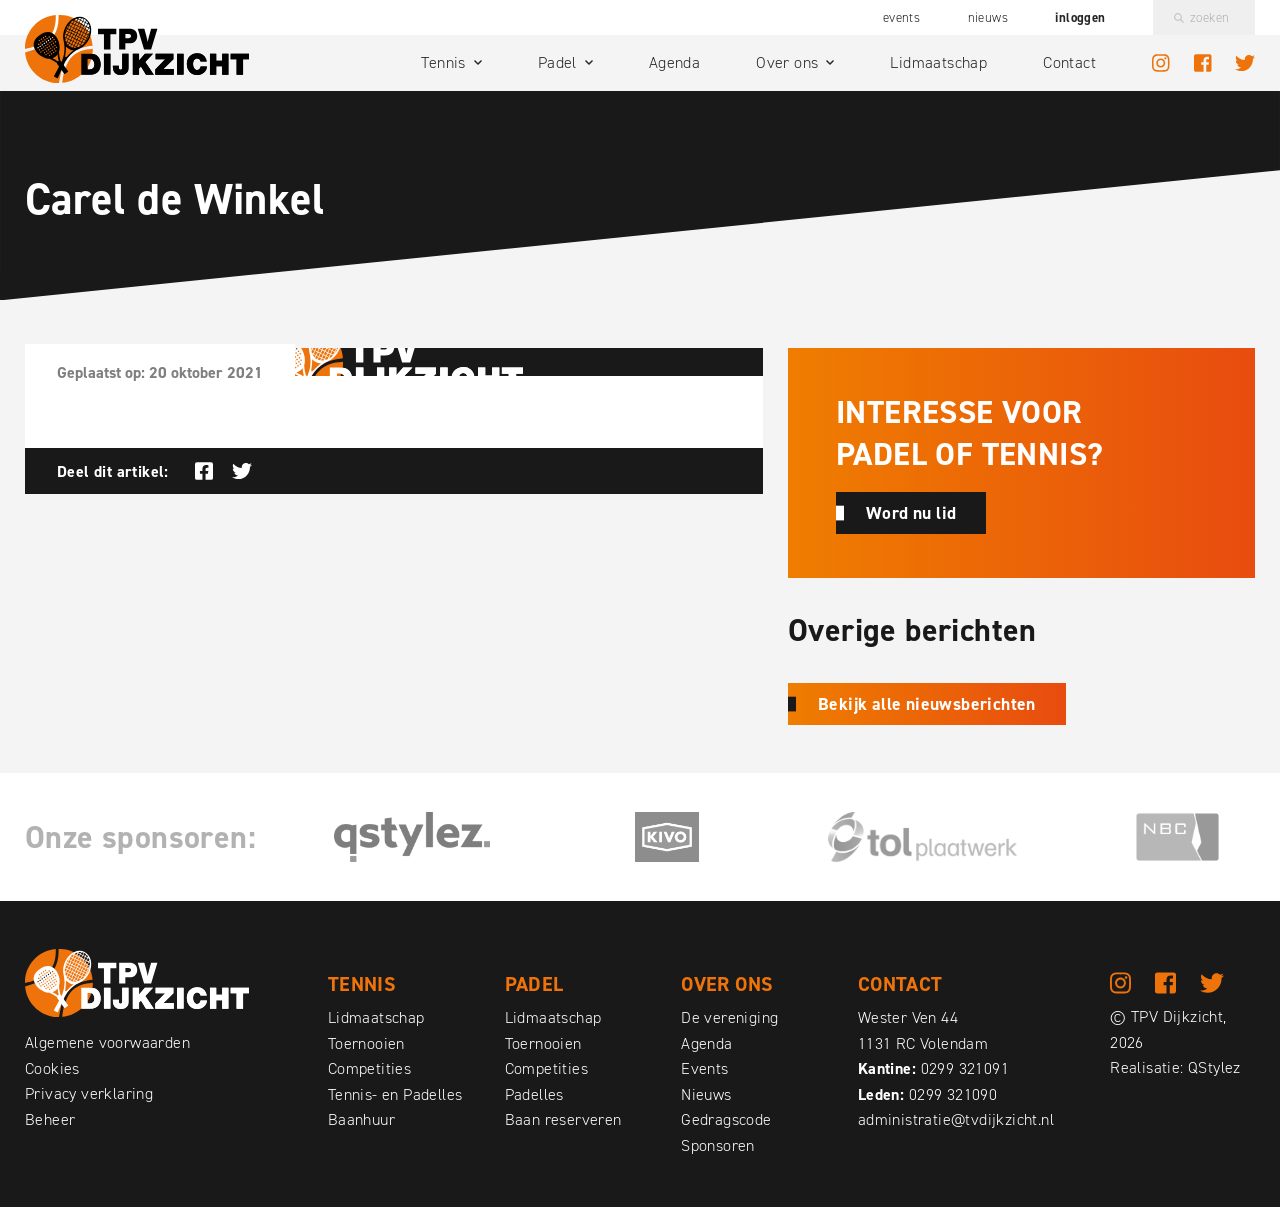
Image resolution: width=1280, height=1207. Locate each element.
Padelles (534, 1094)
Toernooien (366, 1043)
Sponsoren (718, 1145)
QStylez (1214, 1068)
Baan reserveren (563, 1119)
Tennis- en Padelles (395, 1094)
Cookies (52, 1068)
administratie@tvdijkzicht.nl (956, 1119)
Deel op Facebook (204, 471)
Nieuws (988, 17)
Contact (1069, 62)
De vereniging (729, 1017)
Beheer (50, 1119)
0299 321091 (965, 1068)
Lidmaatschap (938, 62)
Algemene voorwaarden (107, 1042)
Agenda (674, 62)
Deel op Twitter (242, 471)
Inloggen (1080, 17)
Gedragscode (726, 1119)
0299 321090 (953, 1094)
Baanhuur (361, 1119)
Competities (369, 1068)
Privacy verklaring (89, 1093)
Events (901, 17)
